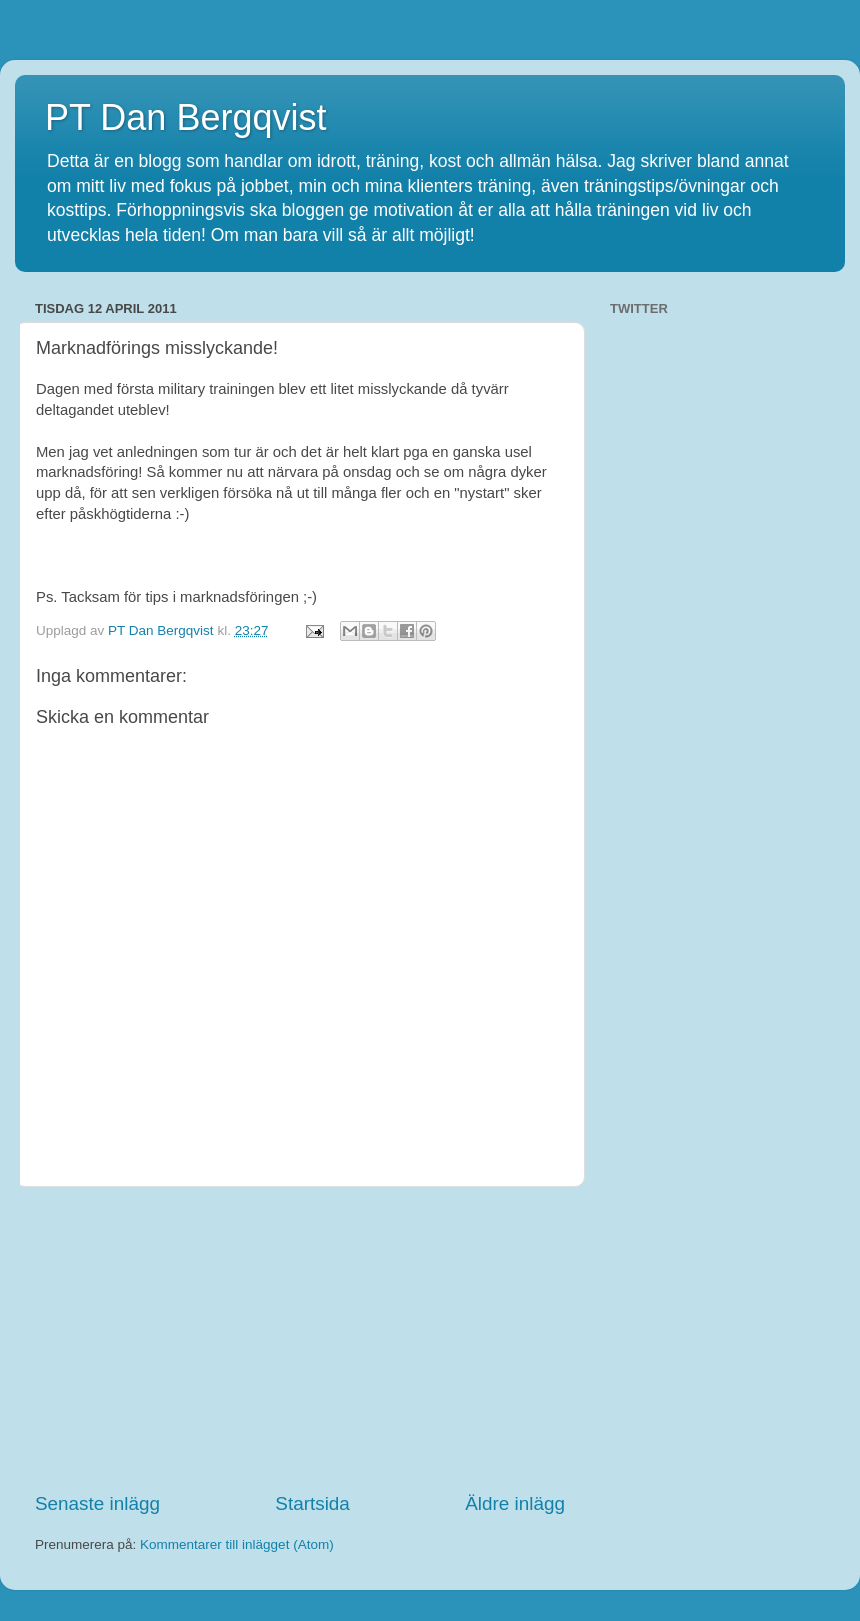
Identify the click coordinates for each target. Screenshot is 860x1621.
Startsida (312, 1503)
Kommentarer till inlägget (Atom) (237, 1544)
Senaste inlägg (97, 1503)
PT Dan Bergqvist (185, 117)
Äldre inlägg (515, 1503)
